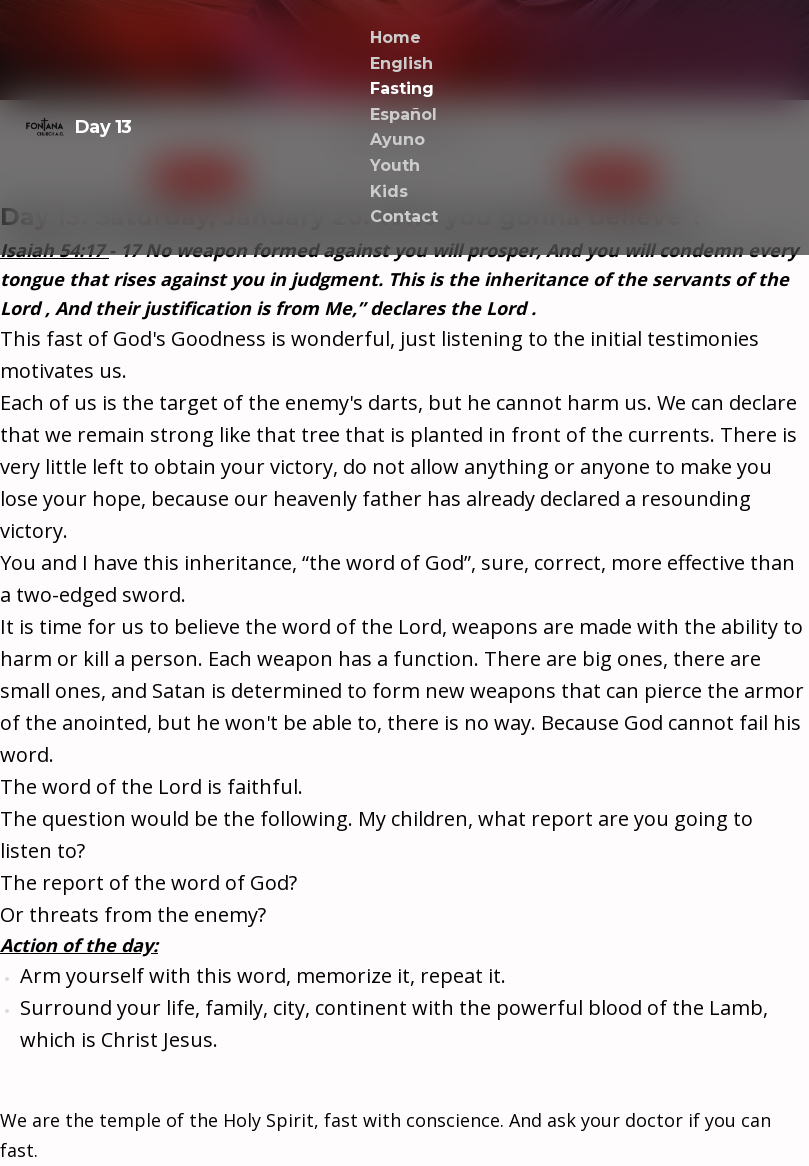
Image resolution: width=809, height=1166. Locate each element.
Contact (404, 216)
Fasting (402, 88)
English (401, 63)
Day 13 (78, 127)
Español (403, 114)
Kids (389, 191)
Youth (395, 165)
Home (395, 37)
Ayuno (397, 139)
